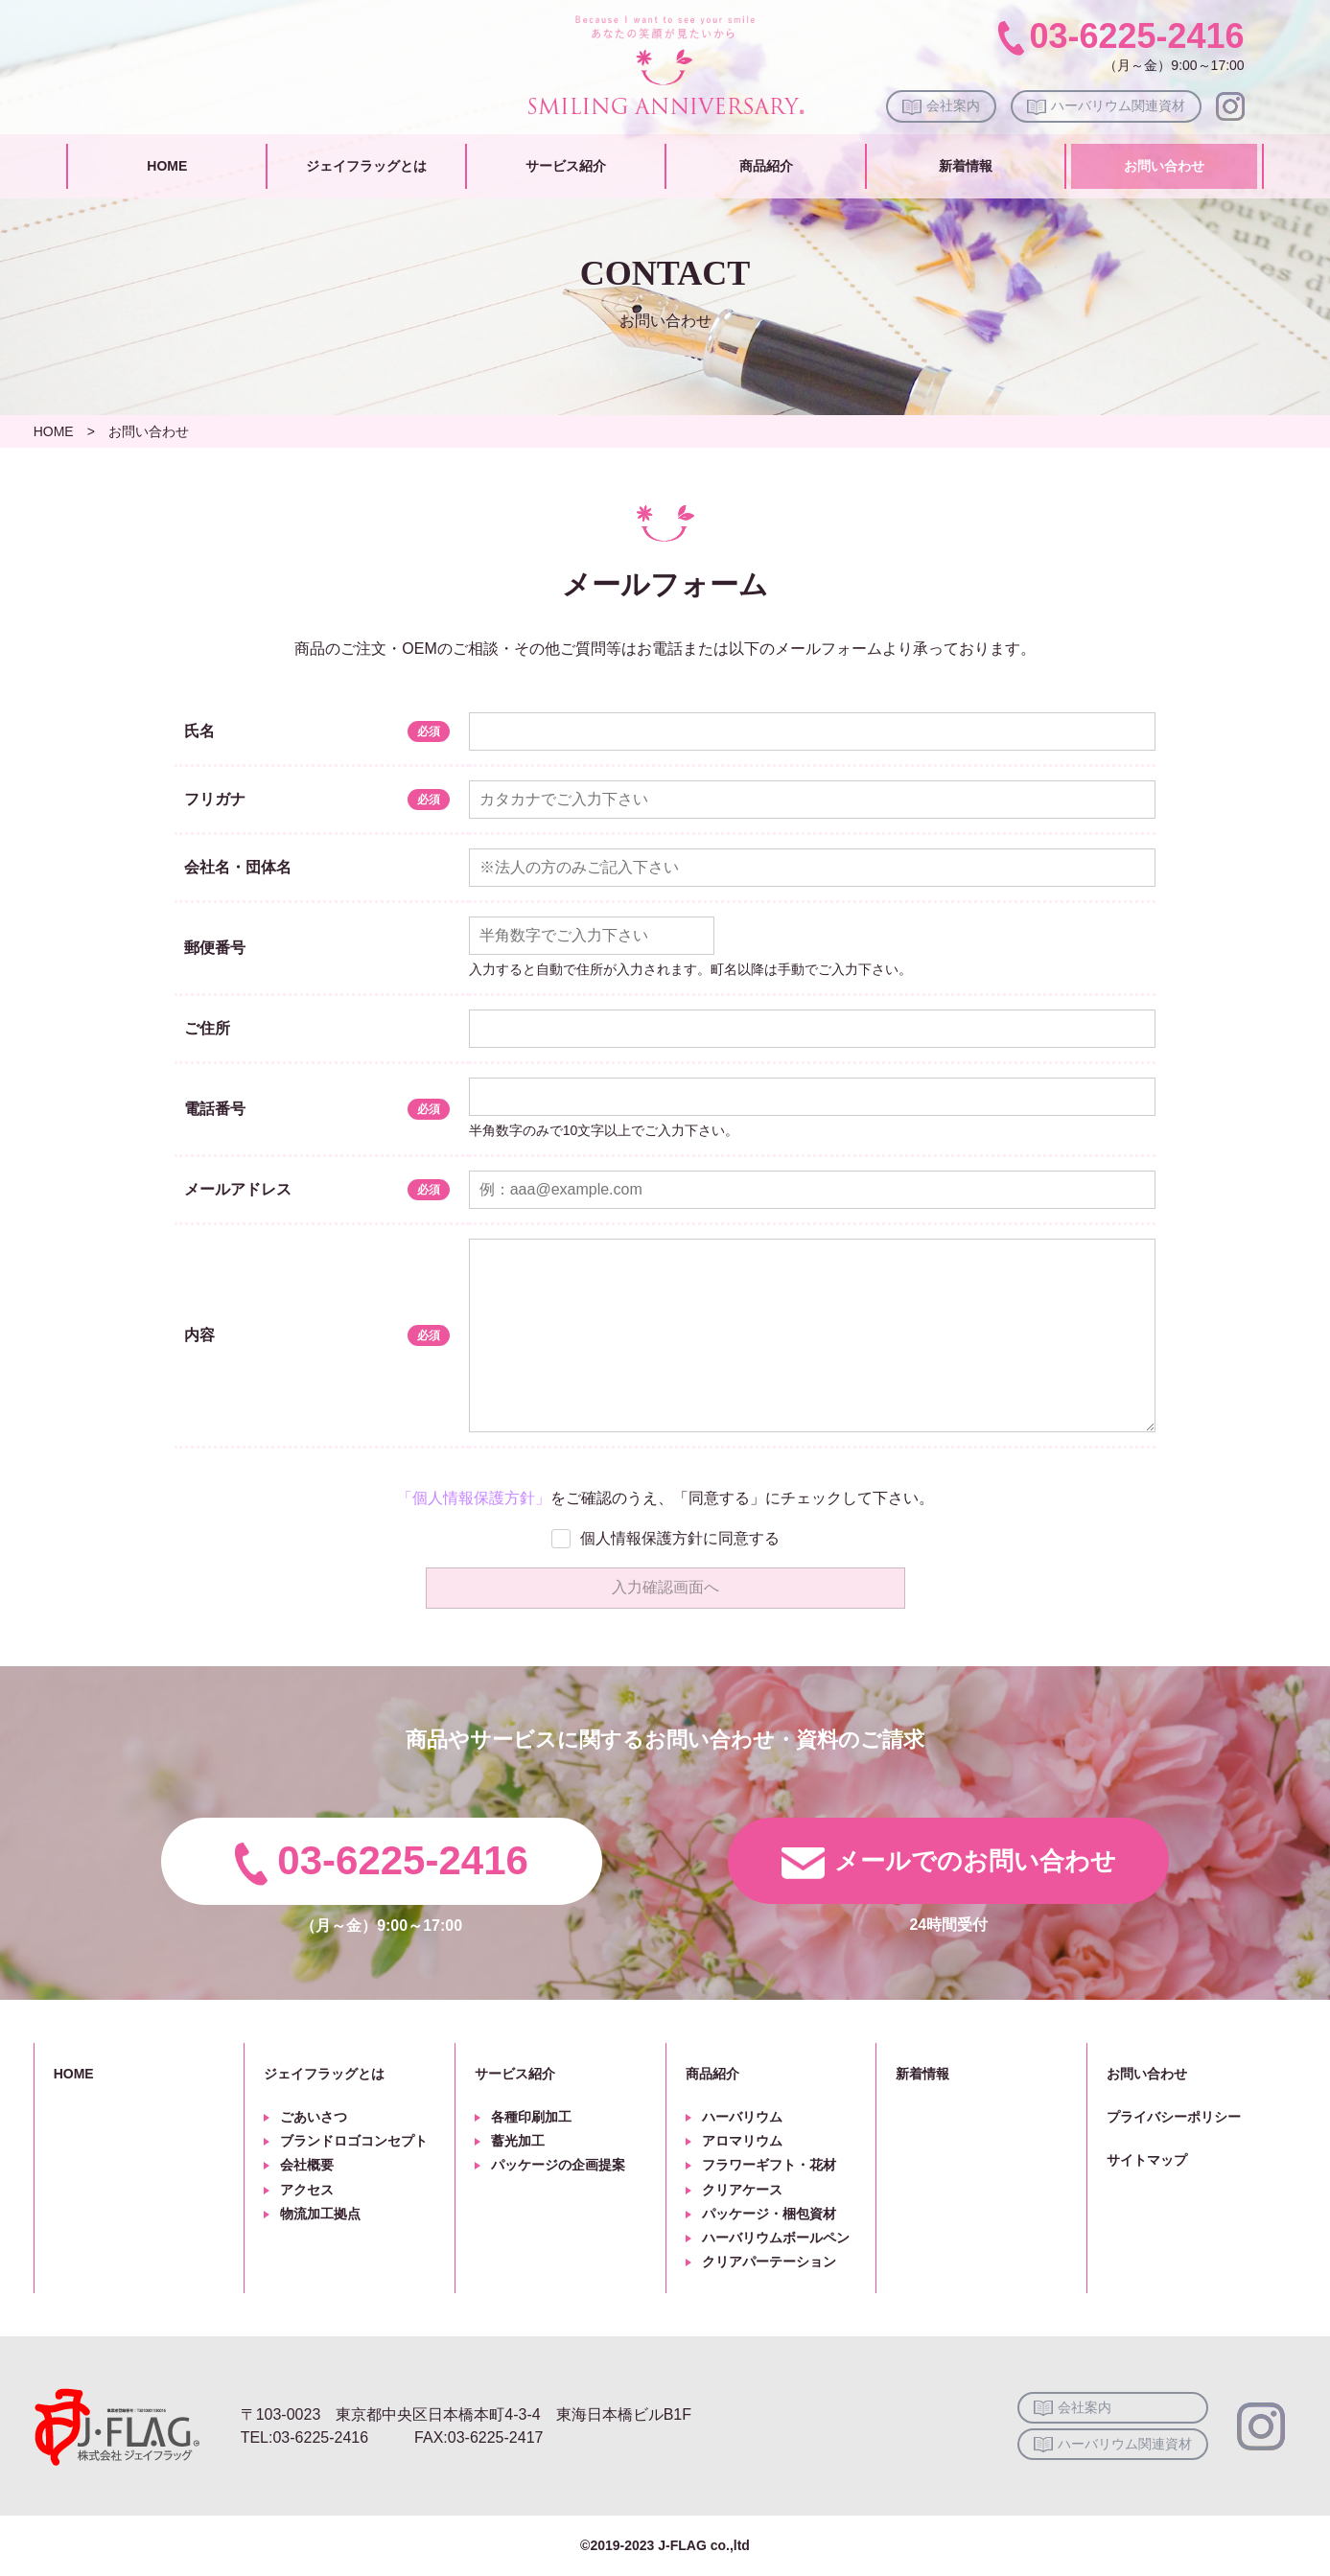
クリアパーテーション (769, 2261)
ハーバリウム (742, 2116)
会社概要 (307, 2164)
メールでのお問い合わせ (975, 1860)
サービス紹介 (565, 166)
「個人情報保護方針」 (473, 1498)
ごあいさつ (313, 2116)
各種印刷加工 (531, 2116)
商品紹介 (766, 166)
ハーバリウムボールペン (776, 2237)
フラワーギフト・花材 (769, 2164)
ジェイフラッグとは (366, 166)
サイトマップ (1147, 2160)
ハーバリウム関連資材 (1118, 105)
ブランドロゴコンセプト (354, 2140)
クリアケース (742, 2189)
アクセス (307, 2189)
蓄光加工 (518, 2140)
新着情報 (965, 166)
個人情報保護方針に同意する (680, 1538)
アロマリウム (742, 2140)
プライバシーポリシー (1174, 2116)
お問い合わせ (1164, 166)
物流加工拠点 (320, 2213)
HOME (167, 166)
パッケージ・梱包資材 (769, 2213)
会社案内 (953, 105)
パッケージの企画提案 (558, 2164)
